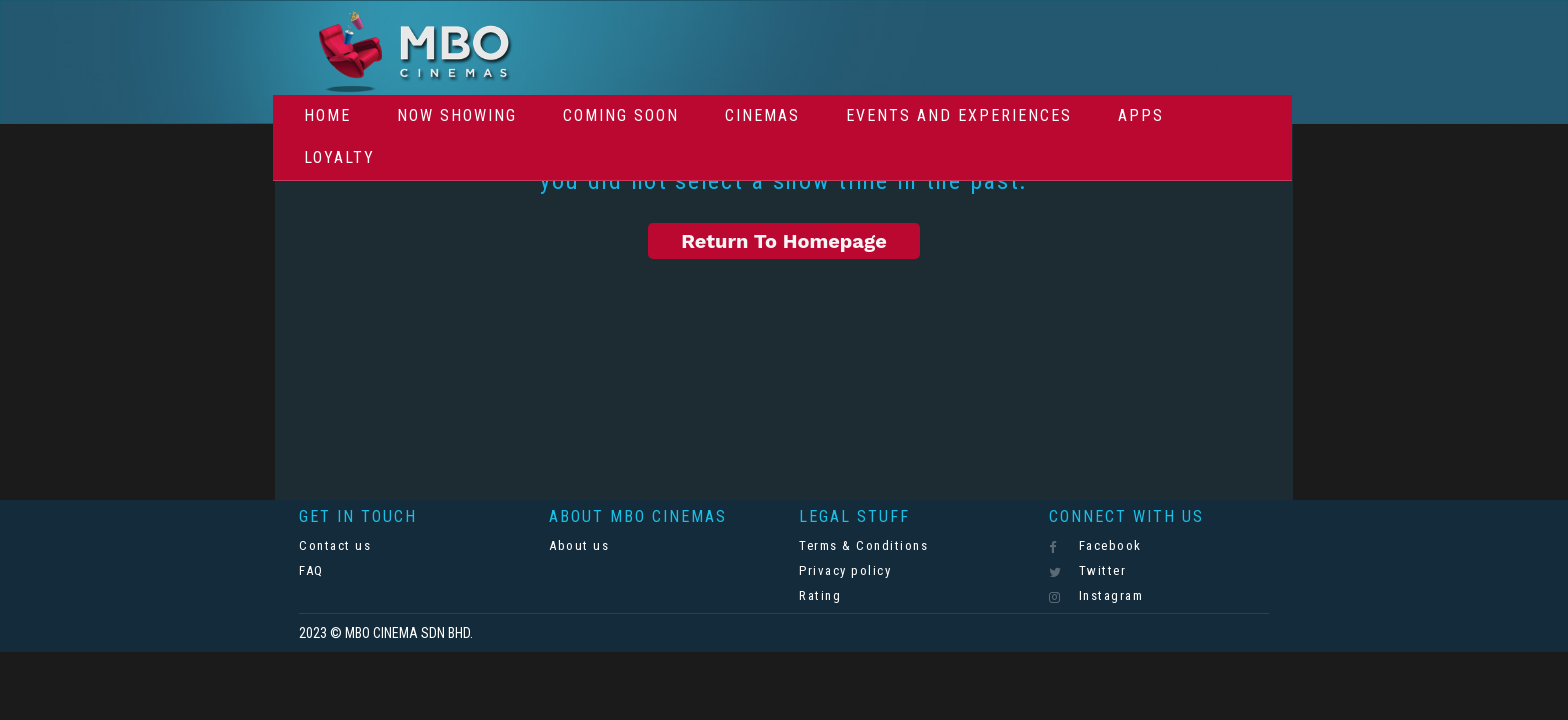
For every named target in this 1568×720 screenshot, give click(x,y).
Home (327, 115)
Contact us (335, 545)
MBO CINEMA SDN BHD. (409, 633)
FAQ (311, 570)
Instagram (1096, 596)
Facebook (1095, 546)
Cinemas (762, 115)
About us (579, 545)
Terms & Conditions (863, 545)
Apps (1141, 115)
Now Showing (457, 115)
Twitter (1087, 571)
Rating (820, 595)
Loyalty (339, 157)
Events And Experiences (959, 115)
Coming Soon (621, 115)
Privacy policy (845, 570)
